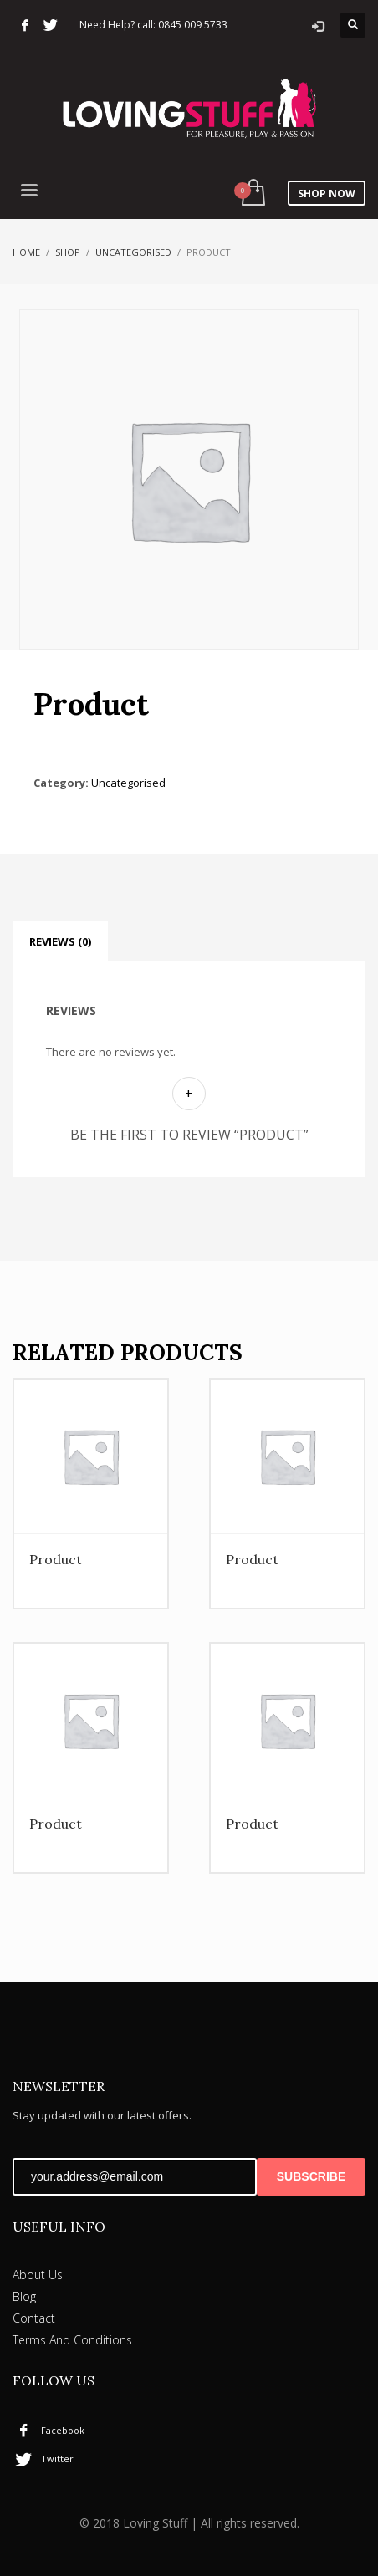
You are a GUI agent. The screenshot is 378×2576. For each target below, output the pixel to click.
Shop (67, 252)
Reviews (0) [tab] (60, 941)
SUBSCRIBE (311, 2176)
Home (26, 252)
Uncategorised (133, 252)
